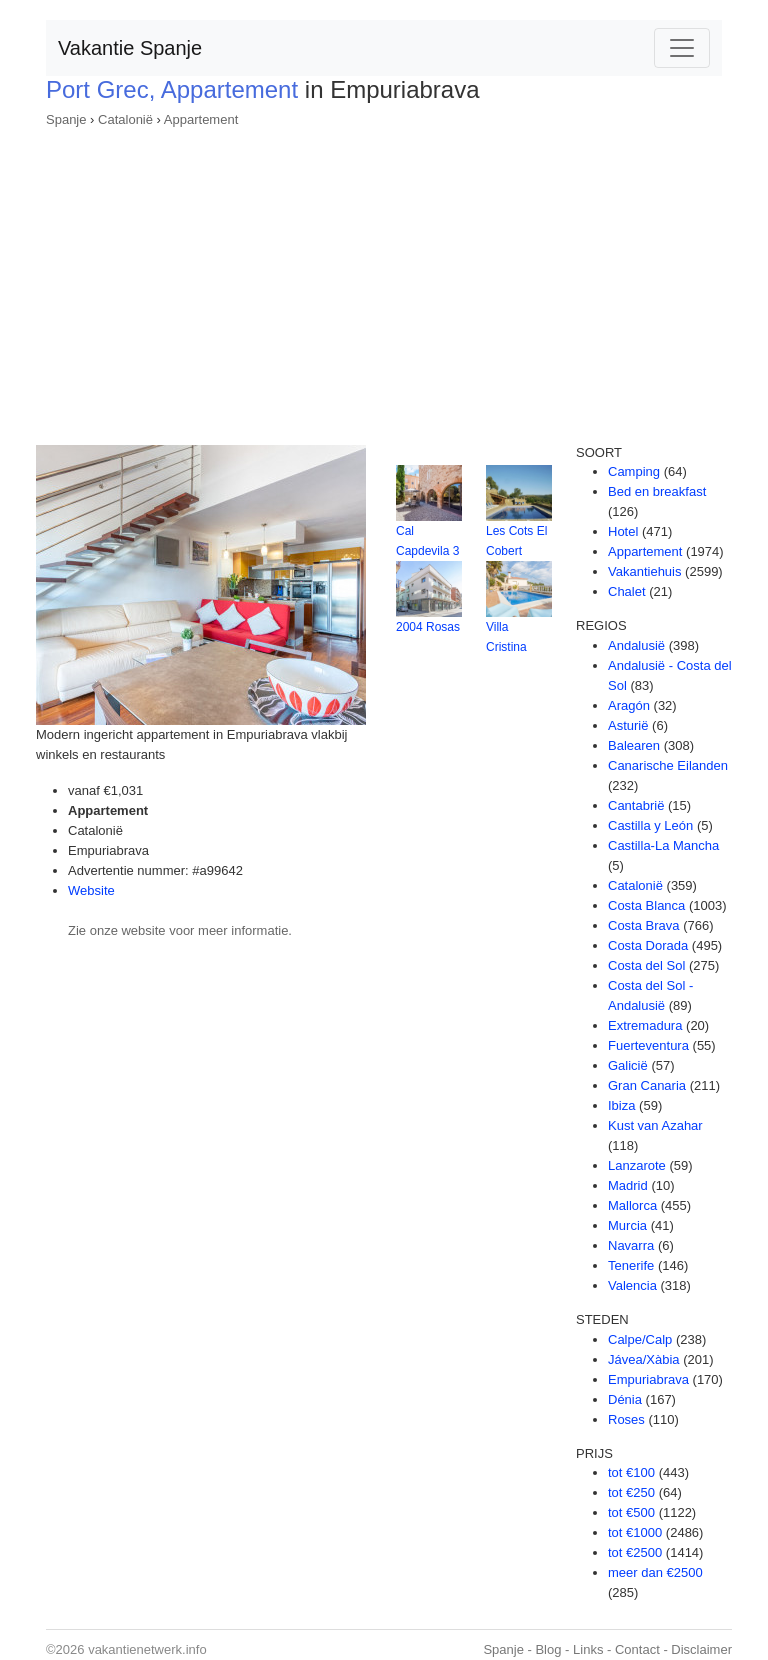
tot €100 (631, 1472)
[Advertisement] (384, 280)
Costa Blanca (646, 905)
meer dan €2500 (655, 1572)
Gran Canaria (647, 1085)
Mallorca (632, 1205)
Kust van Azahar (655, 1125)
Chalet (627, 591)
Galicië (628, 1065)
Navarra (631, 1245)
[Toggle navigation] (682, 48)
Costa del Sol (646, 965)
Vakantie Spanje (130, 48)
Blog (548, 1649)
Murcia (627, 1225)
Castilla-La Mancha (663, 845)
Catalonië (125, 119)
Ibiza (621, 1105)
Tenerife (631, 1265)
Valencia (632, 1285)
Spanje (66, 119)
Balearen (634, 745)
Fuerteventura (648, 1045)
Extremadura (645, 1025)
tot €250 (631, 1492)
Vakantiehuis (644, 571)
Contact (637, 1649)
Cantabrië (636, 805)
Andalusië (636, 645)
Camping (634, 471)
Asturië (628, 725)
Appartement (201, 119)
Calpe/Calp (640, 1339)
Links (588, 1649)
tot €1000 (635, 1532)
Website (91, 890)
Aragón (629, 705)
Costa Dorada (648, 945)
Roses (626, 1419)
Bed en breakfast (657, 491)
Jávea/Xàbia (644, 1359)
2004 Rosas (428, 627)
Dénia (625, 1399)
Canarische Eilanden (668, 765)
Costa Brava (644, 925)
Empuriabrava (648, 1379)
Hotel (623, 531)
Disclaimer (701, 1649)
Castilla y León (650, 825)
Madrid (628, 1185)
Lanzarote (637, 1165)
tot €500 (631, 1512)
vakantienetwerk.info (147, 1649)
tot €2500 (635, 1552)
